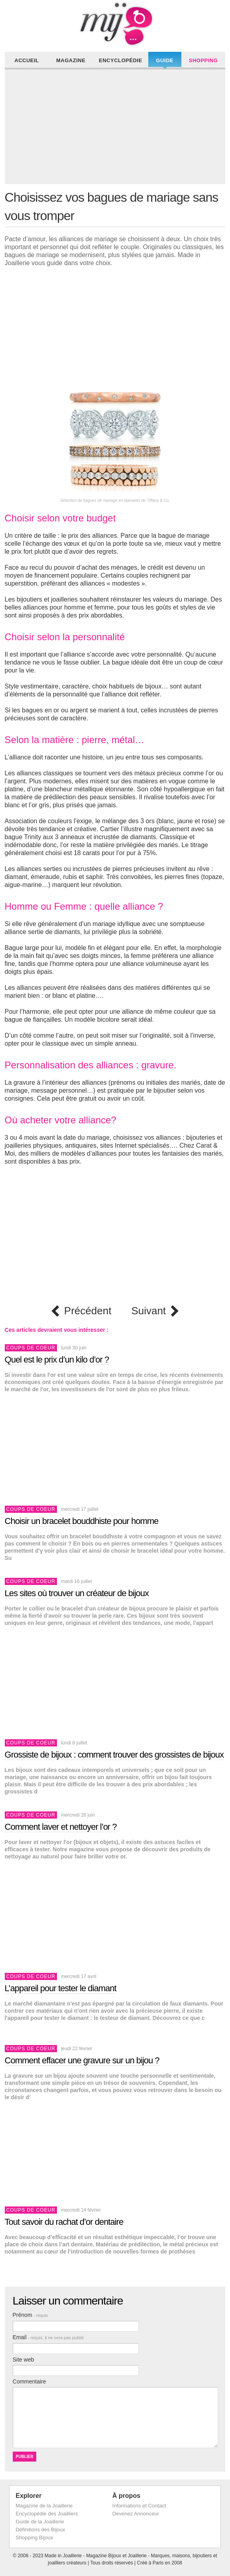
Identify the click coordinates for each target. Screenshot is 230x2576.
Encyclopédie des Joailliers (47, 2514)
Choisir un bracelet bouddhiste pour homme (82, 1521)
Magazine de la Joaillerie (44, 2506)
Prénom (30, 2315)
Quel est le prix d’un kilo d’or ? (57, 1360)
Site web (23, 2359)
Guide (164, 60)
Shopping (203, 60)
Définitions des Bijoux (40, 2530)
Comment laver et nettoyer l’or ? (61, 1827)
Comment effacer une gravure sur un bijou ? (82, 2060)
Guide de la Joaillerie (40, 2522)
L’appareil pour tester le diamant (60, 1988)
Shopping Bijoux (34, 2538)
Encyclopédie (120, 60)
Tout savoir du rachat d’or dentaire (64, 2222)
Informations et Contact (139, 2506)
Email (48, 2337)
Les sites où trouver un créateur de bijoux (77, 1593)
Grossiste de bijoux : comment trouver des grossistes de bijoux (114, 1755)
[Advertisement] (117, 128)
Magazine (70, 60)
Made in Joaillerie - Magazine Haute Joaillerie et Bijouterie (115, 24)
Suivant (148, 1311)
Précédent (88, 1311)
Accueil (26, 60)
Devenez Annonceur (135, 2514)
